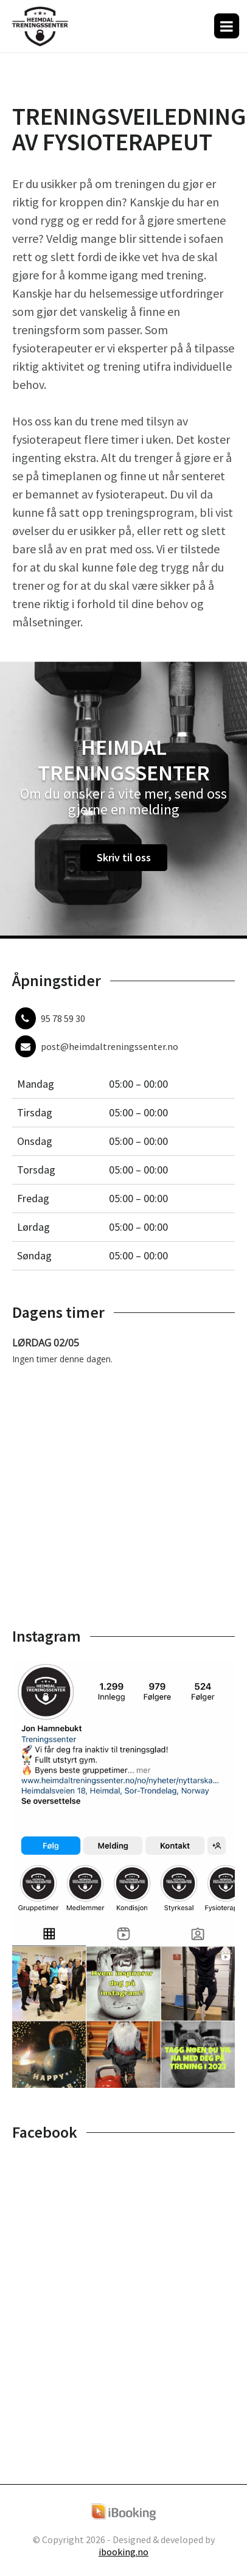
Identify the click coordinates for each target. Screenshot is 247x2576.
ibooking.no (123, 2552)
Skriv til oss (124, 857)
